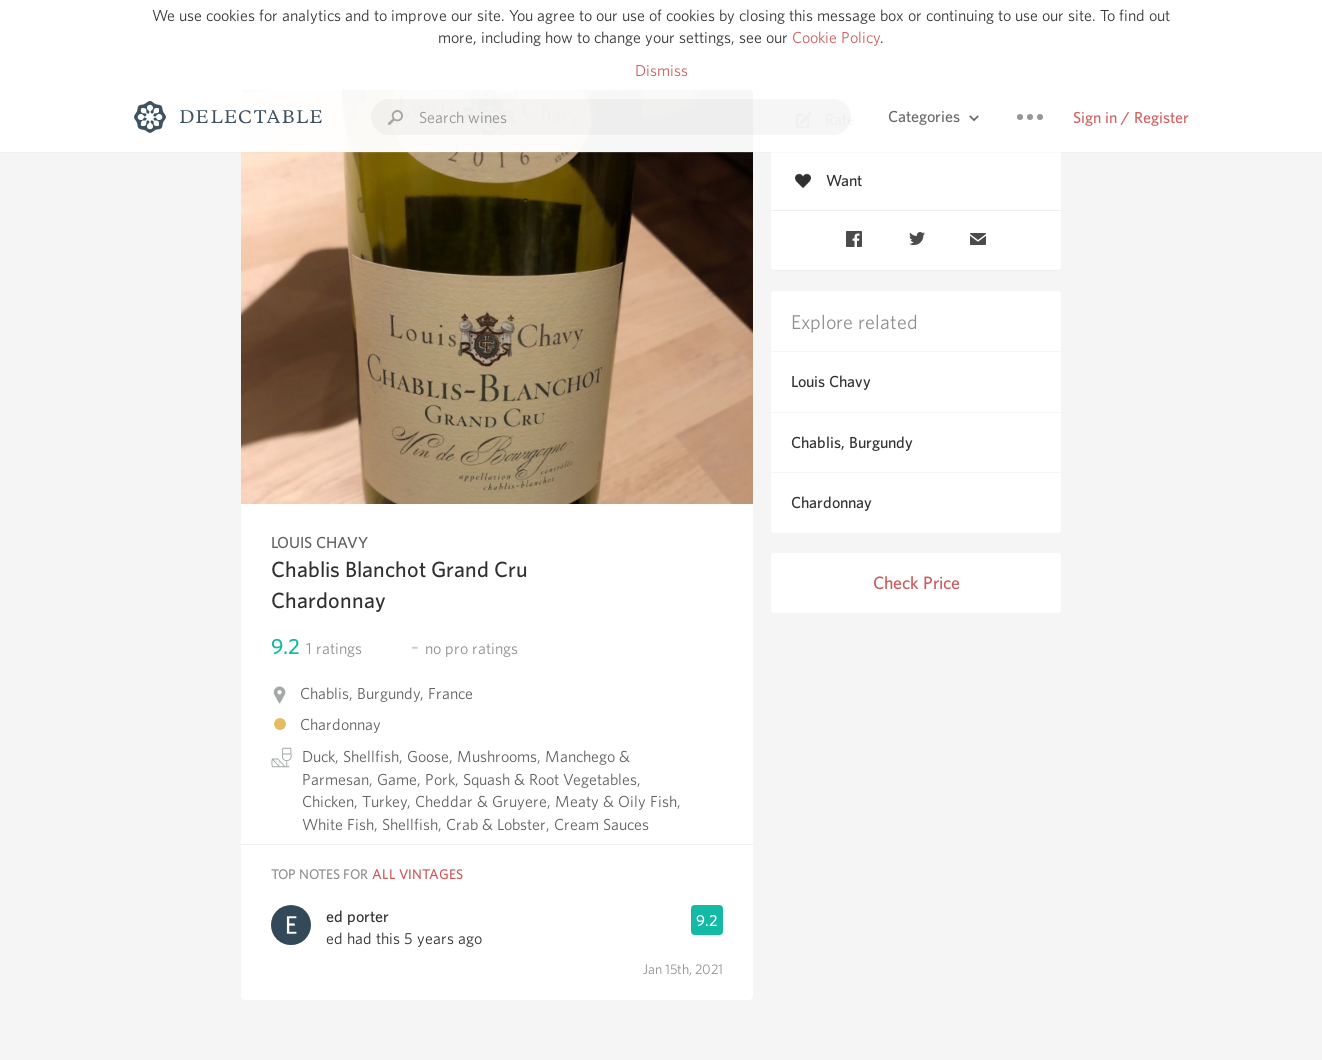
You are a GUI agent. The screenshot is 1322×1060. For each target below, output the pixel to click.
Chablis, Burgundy (852, 442)
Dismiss (661, 70)
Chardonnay (831, 502)
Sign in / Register (1131, 117)
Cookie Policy (836, 37)
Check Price (916, 582)
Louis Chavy (831, 381)
